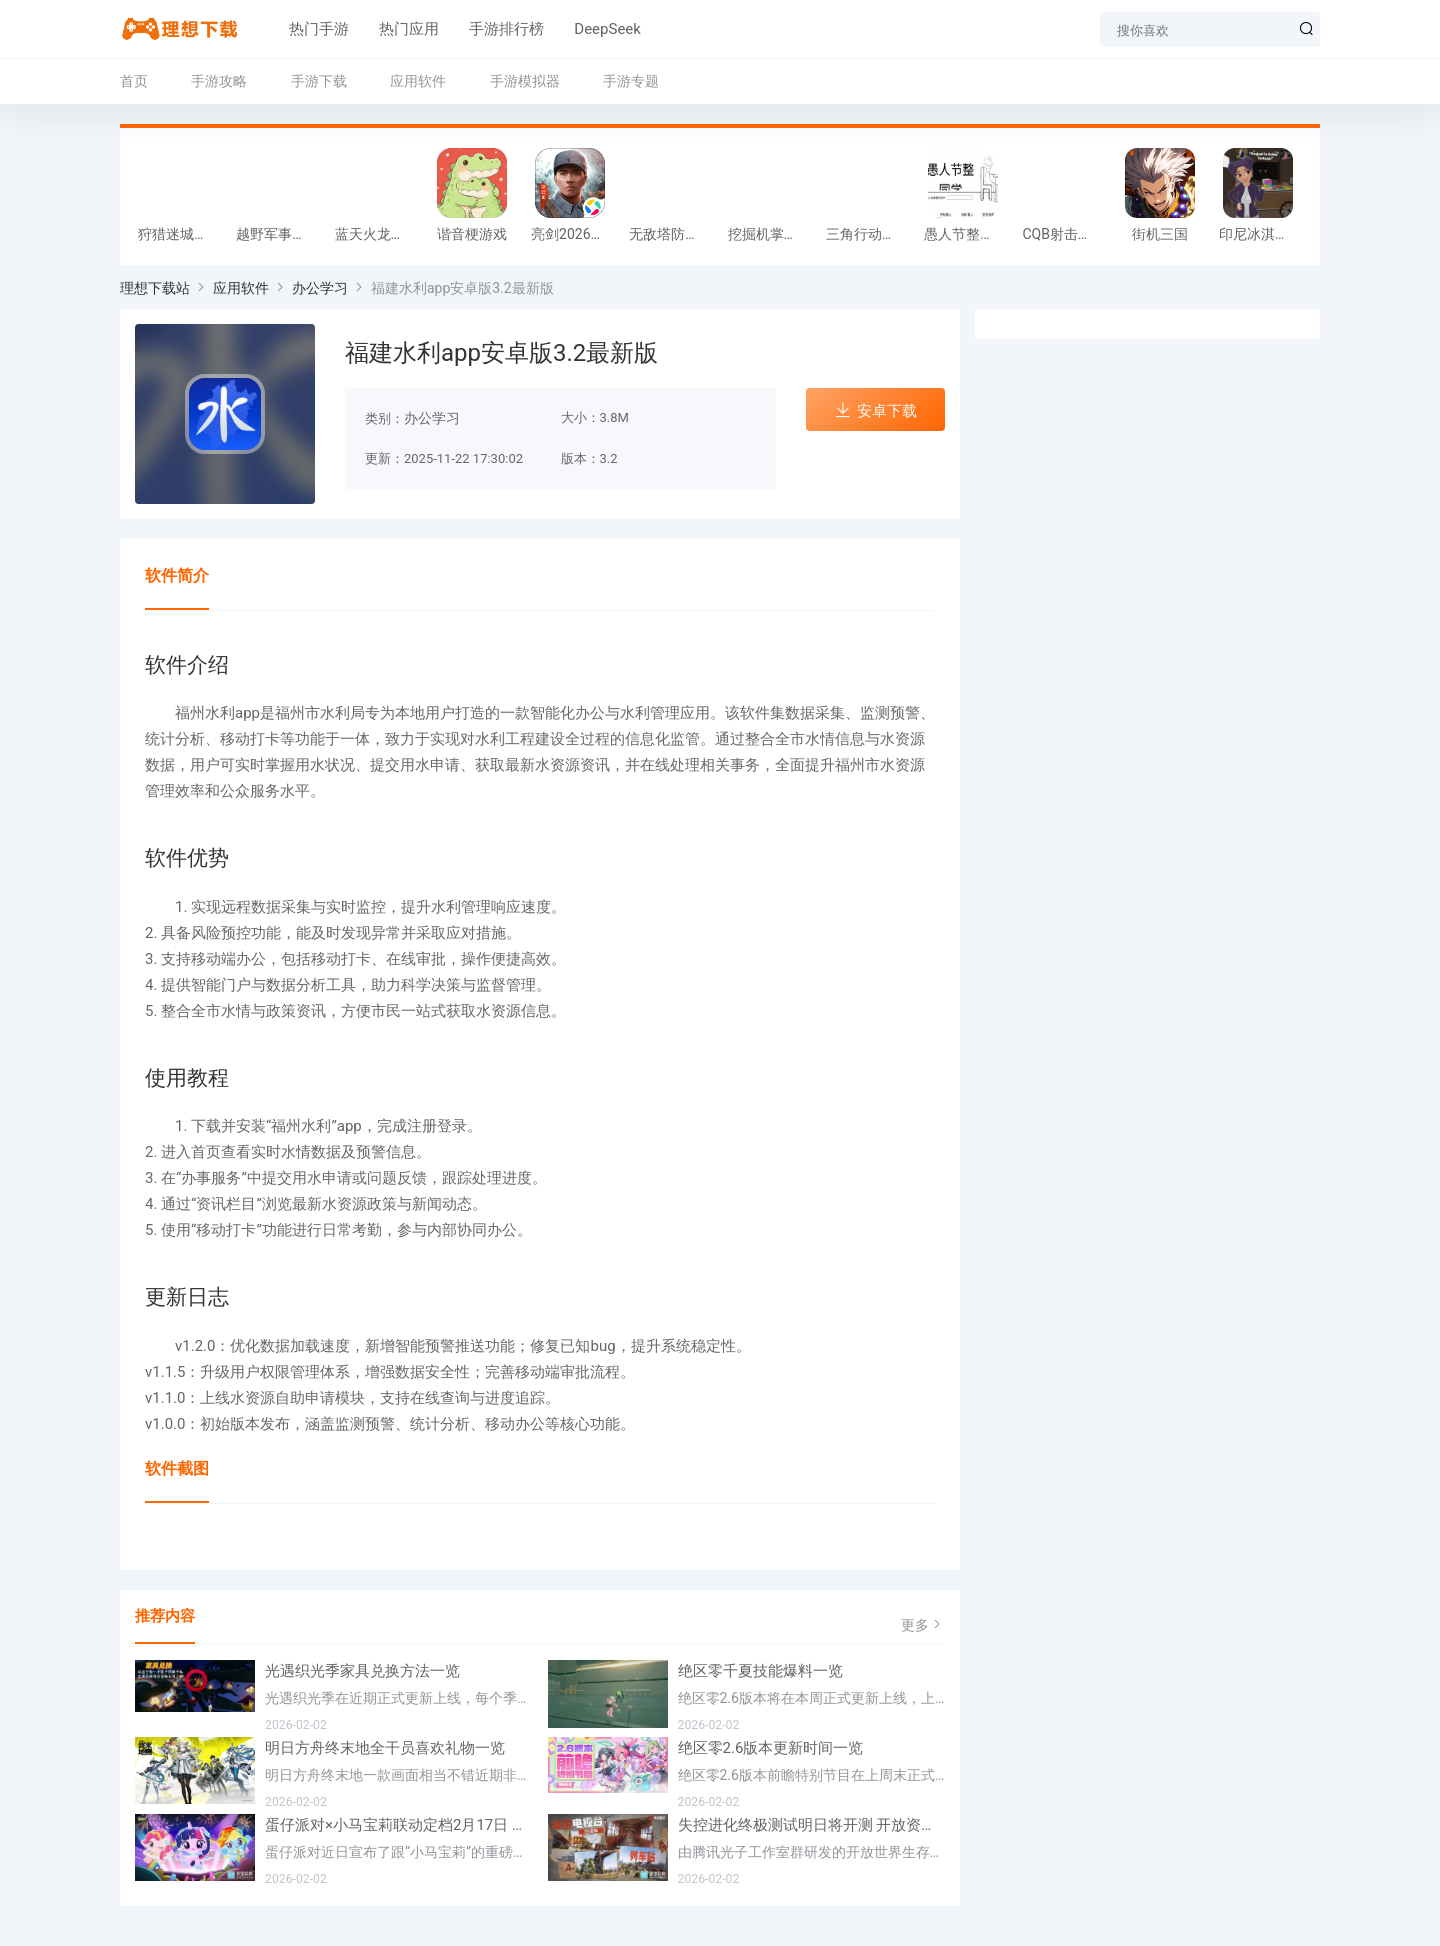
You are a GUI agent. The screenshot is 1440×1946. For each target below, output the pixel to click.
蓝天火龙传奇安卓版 (379, 234)
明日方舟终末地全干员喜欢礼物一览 (385, 1748)
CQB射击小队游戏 (1066, 234)
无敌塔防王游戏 (673, 234)
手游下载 (319, 81)
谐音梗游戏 (472, 234)
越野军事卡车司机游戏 (280, 234)
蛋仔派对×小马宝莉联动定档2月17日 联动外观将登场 (399, 1825)
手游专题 (631, 81)
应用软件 (418, 81)
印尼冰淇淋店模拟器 (1263, 234)
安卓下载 (875, 410)
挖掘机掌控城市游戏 (772, 234)
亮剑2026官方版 (575, 234)
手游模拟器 (525, 81)
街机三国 (1160, 234)
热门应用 (390, 29)
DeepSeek (588, 29)
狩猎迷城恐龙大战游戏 (182, 234)
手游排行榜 (487, 29)
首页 (134, 81)
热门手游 (300, 29)
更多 (923, 1624)
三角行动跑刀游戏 (870, 234)
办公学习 (320, 288)
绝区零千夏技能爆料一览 (760, 1671)
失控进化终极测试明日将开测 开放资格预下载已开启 (812, 1825)
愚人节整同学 (966, 234)
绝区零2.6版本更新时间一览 (771, 1748)
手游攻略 (219, 81)
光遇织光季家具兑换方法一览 (362, 1671)
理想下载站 (155, 288)
